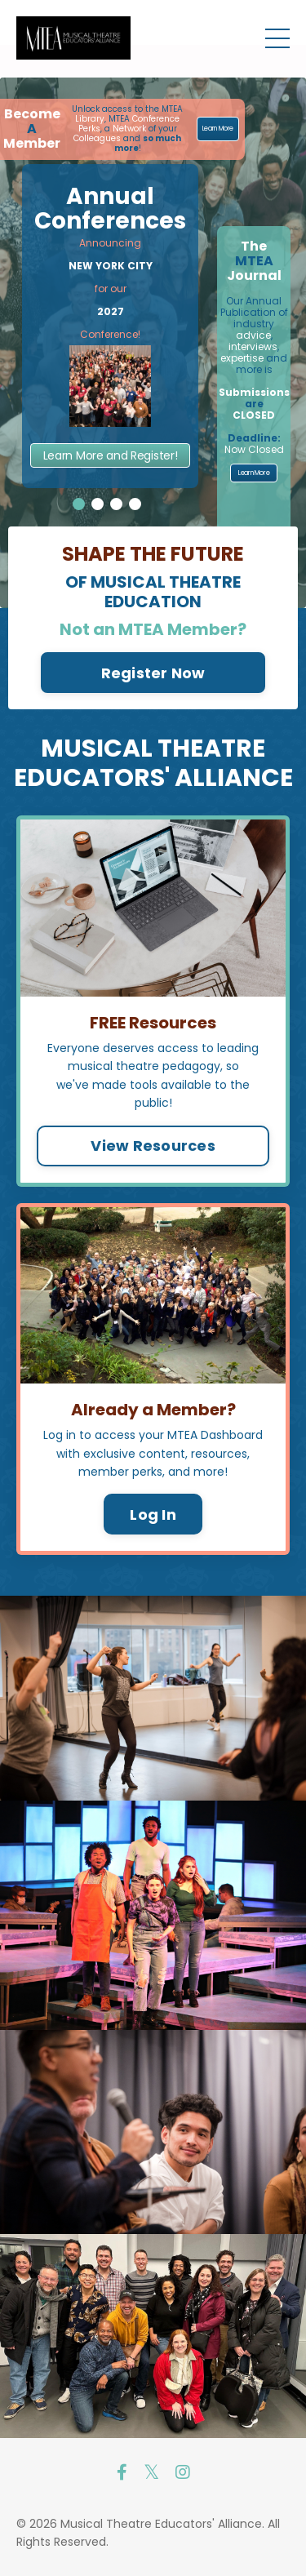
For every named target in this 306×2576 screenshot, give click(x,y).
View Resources (153, 1145)
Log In (153, 1514)
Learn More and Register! (110, 455)
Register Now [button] (153, 673)
